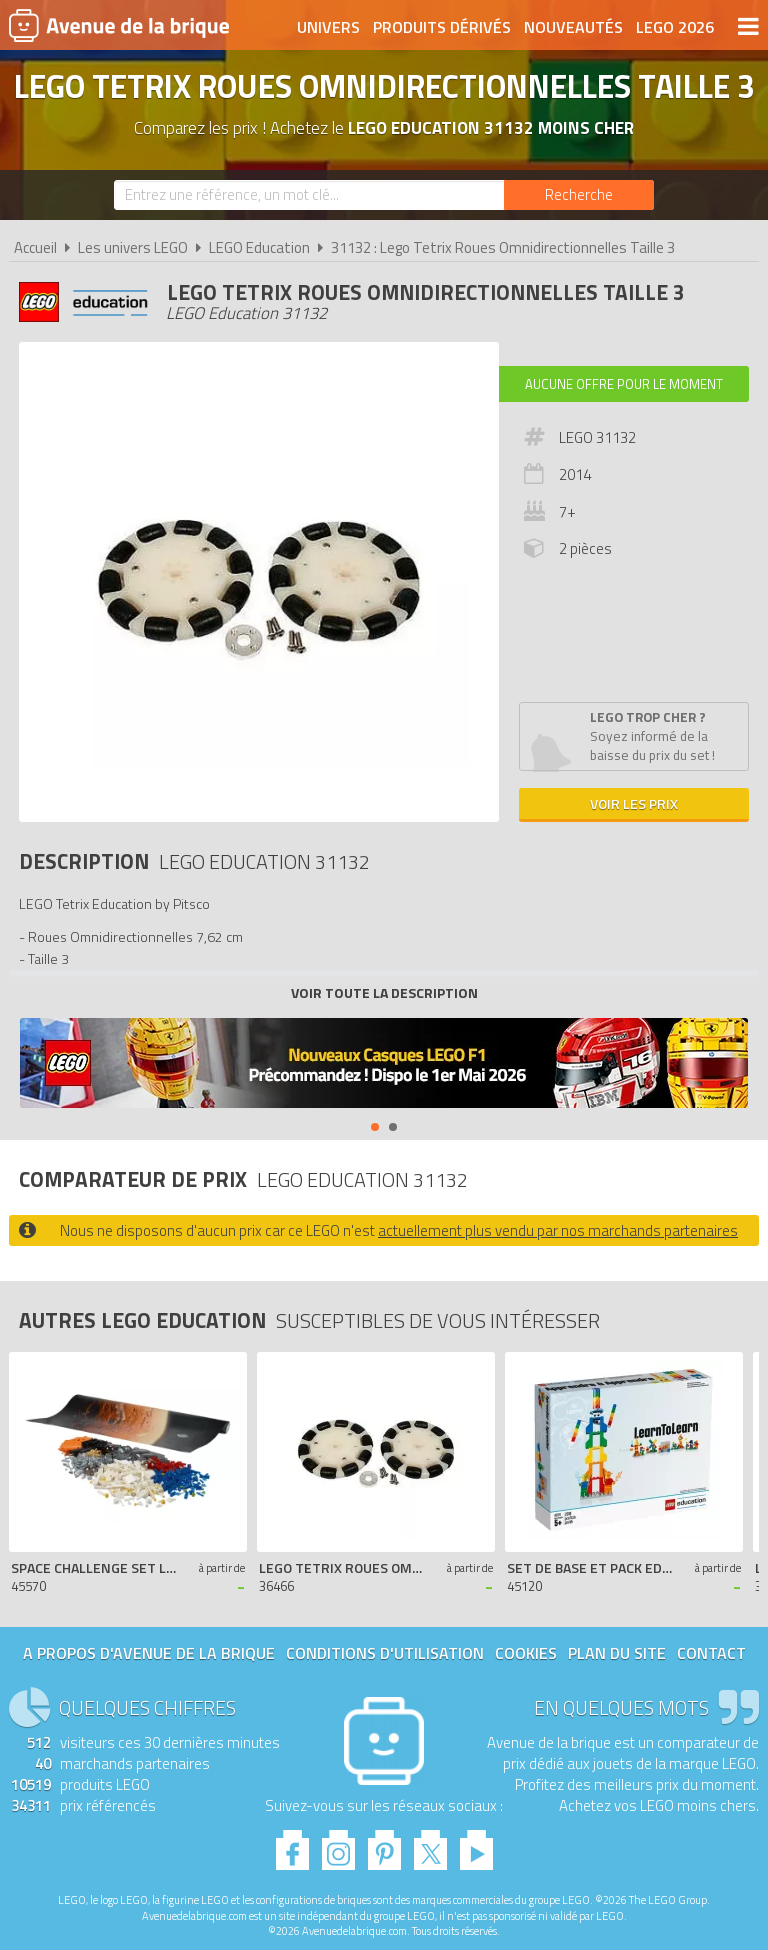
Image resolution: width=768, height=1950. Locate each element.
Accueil (35, 247)
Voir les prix (634, 803)
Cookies (526, 1653)
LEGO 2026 (675, 27)
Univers (328, 27)
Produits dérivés (442, 27)
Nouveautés (573, 27)
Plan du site (617, 1653)
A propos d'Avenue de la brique (149, 1653)
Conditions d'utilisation (385, 1653)
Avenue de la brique (119, 25)
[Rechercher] (579, 195)
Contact (711, 1653)
